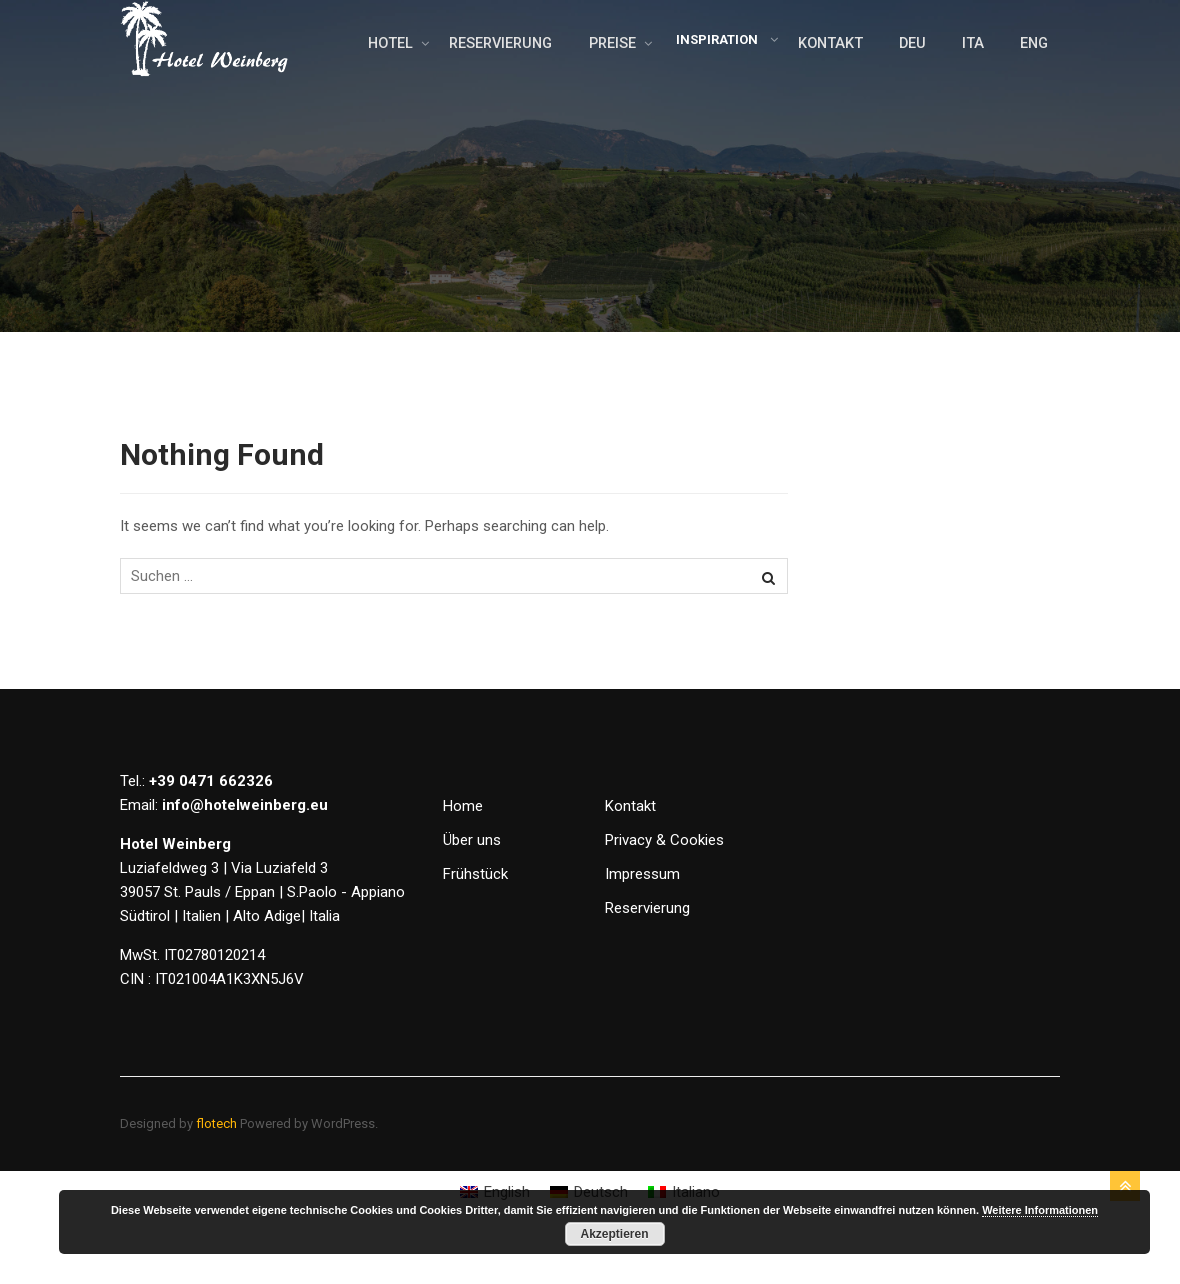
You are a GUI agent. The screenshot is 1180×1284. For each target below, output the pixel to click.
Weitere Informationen (1040, 1210)
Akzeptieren (614, 1234)
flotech (216, 1163)
